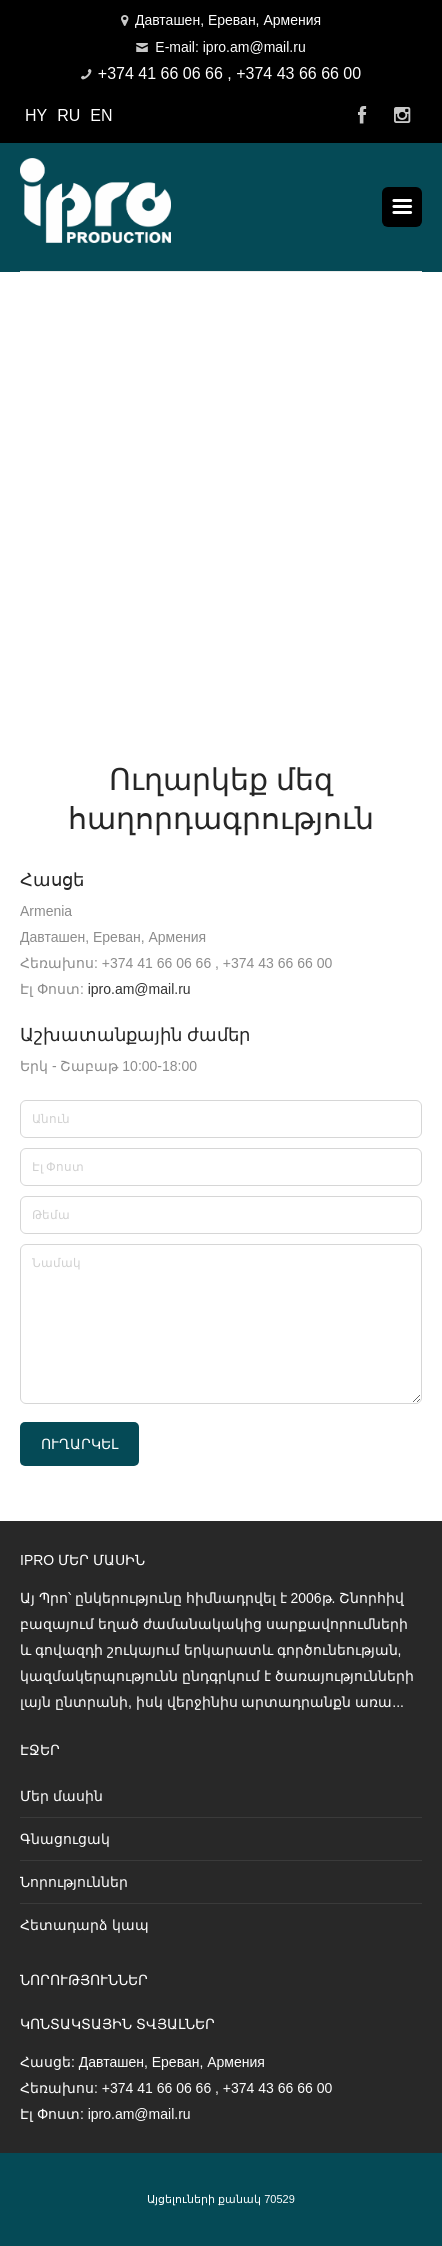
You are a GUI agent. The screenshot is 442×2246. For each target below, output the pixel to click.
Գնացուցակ (65, 1839)
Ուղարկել (79, 1444)
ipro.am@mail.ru (139, 989)
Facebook (362, 116)
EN (101, 115)
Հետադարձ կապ (84, 1925)
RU (68, 115)
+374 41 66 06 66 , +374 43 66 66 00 (229, 73)
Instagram (402, 116)
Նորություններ (74, 1882)
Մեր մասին (61, 1796)
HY (36, 115)
